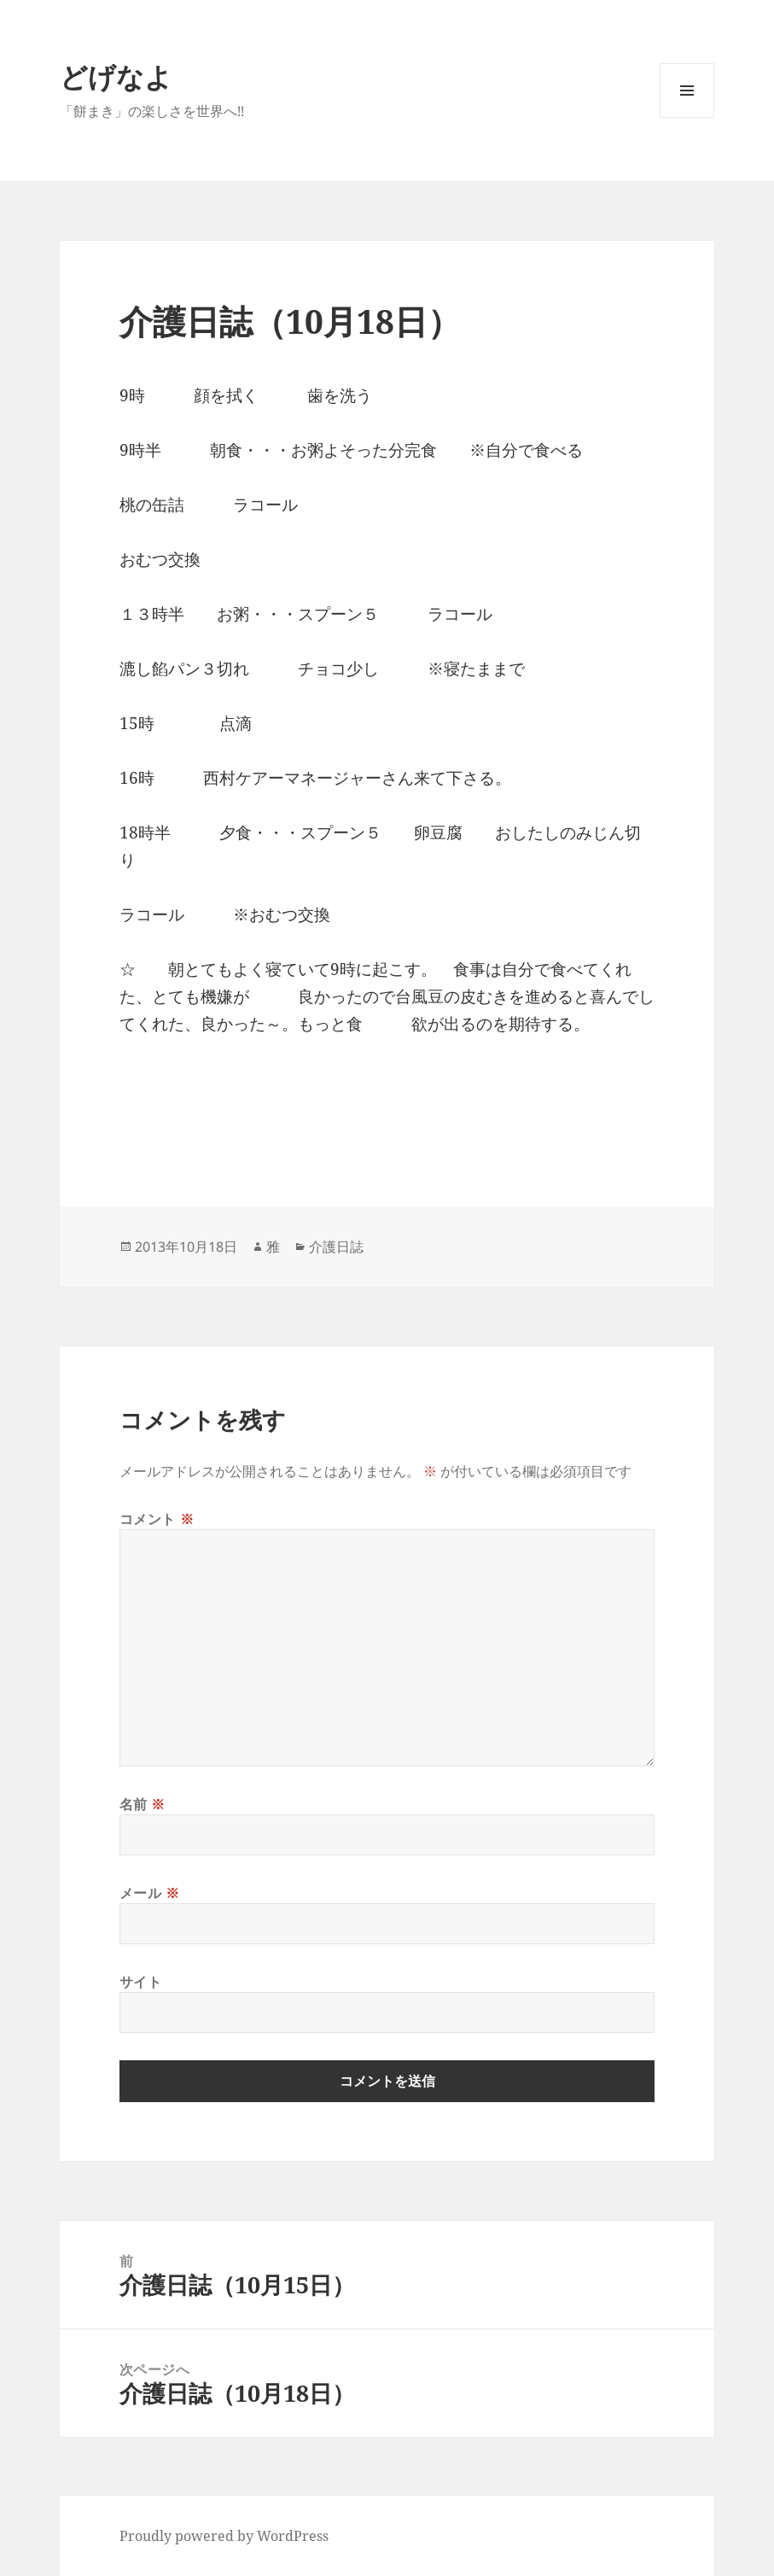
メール (149, 1893)
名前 (142, 1804)
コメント (157, 1519)
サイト (140, 1981)
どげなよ (116, 76)
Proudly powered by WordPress (224, 2535)
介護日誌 (336, 1246)
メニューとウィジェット (686, 117)
